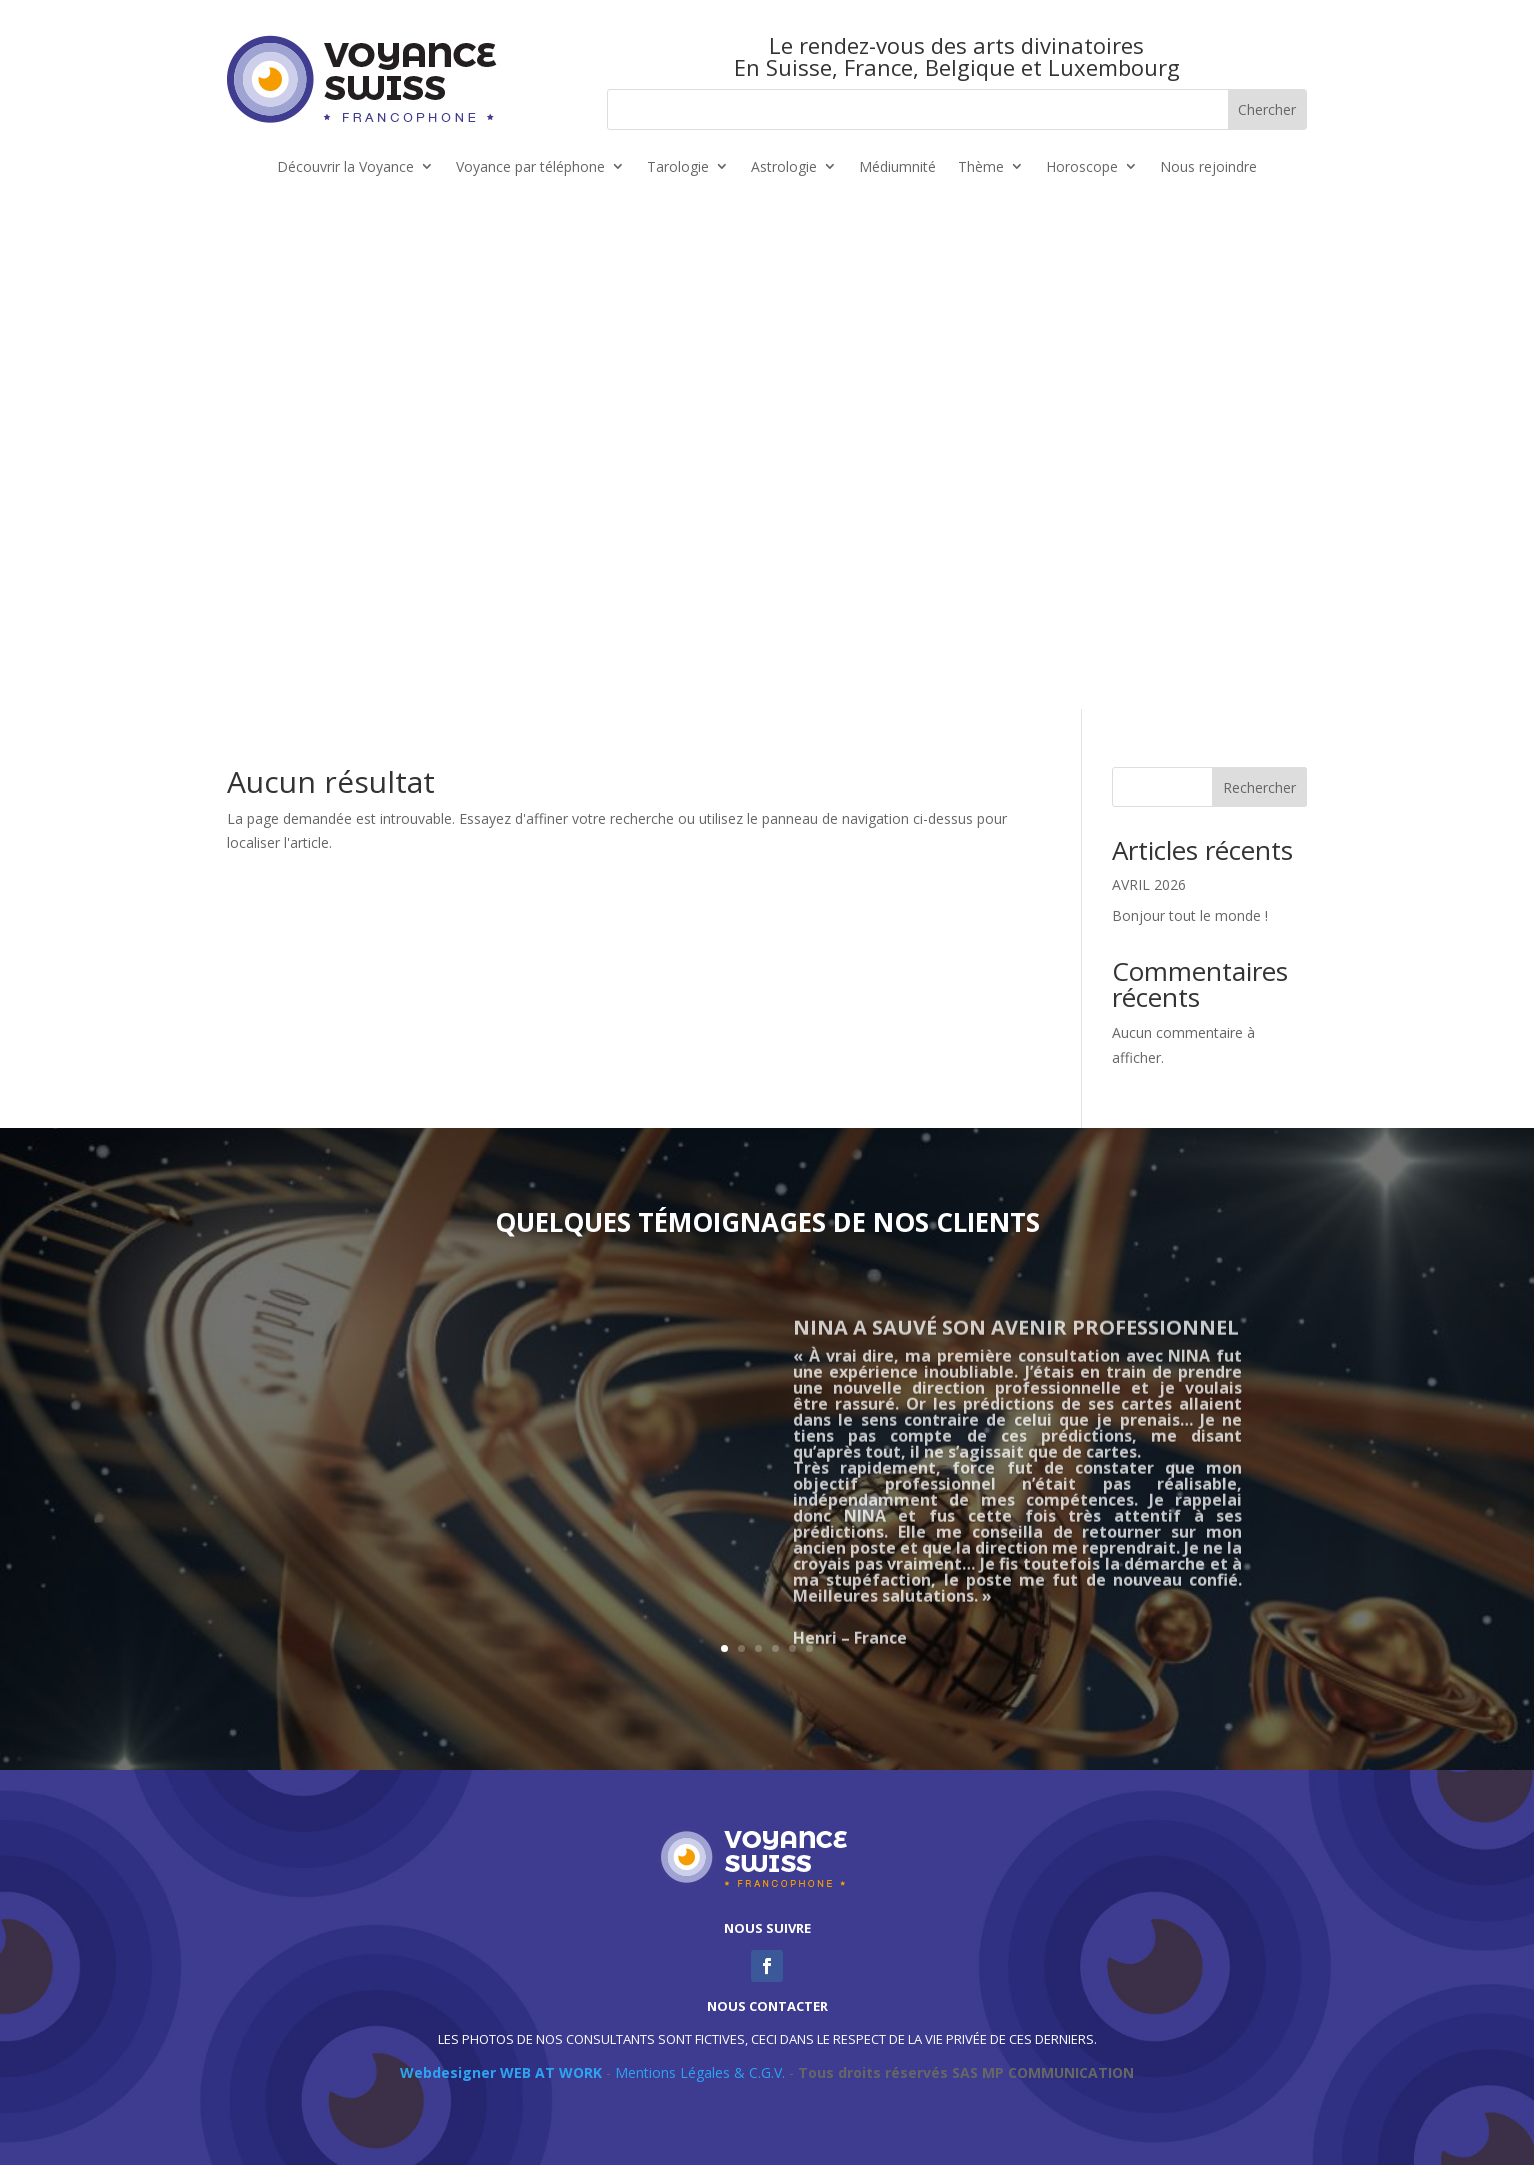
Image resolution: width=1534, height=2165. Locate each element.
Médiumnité (897, 167)
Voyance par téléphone (530, 167)
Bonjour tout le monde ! (1190, 915)
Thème (981, 167)
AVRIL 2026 (1149, 884)
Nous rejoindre (1208, 167)
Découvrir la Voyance (345, 167)
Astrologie (784, 167)
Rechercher (1259, 787)
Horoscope (1082, 167)
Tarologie (678, 167)
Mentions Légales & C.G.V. (700, 2072)
